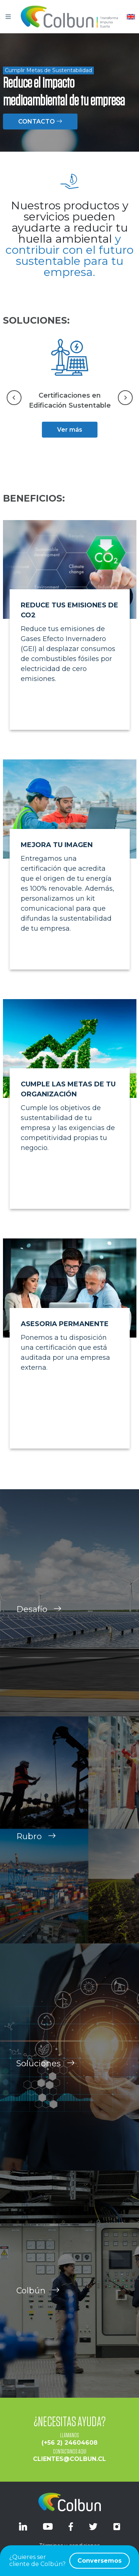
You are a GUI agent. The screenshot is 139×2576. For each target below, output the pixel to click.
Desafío (39, 1620)
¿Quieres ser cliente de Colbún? (69, 2561)
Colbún (38, 2301)
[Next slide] (125, 397)
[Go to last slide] (14, 397)
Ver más (69, 429)
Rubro (36, 1847)
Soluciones (45, 2074)
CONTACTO (40, 121)
